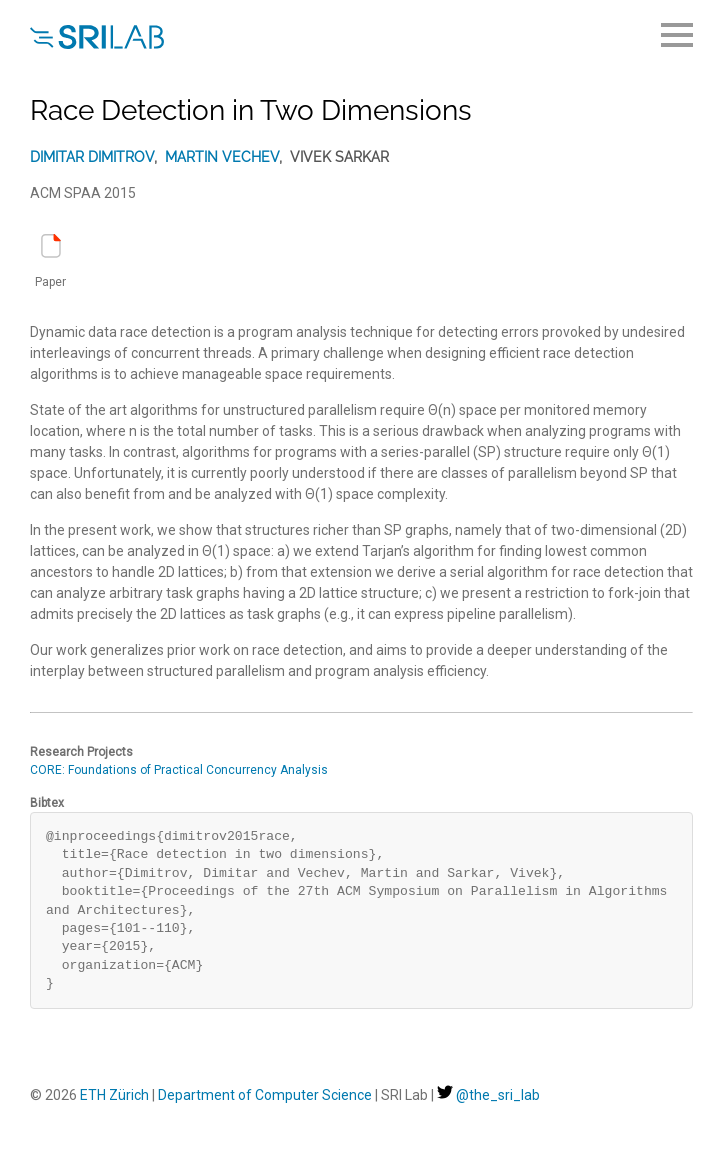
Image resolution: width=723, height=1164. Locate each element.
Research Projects (81, 752)
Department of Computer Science (265, 1095)
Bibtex (47, 803)
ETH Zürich (114, 1095)
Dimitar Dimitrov (92, 157)
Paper (50, 261)
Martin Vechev (222, 157)
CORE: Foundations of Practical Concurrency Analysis (179, 770)
